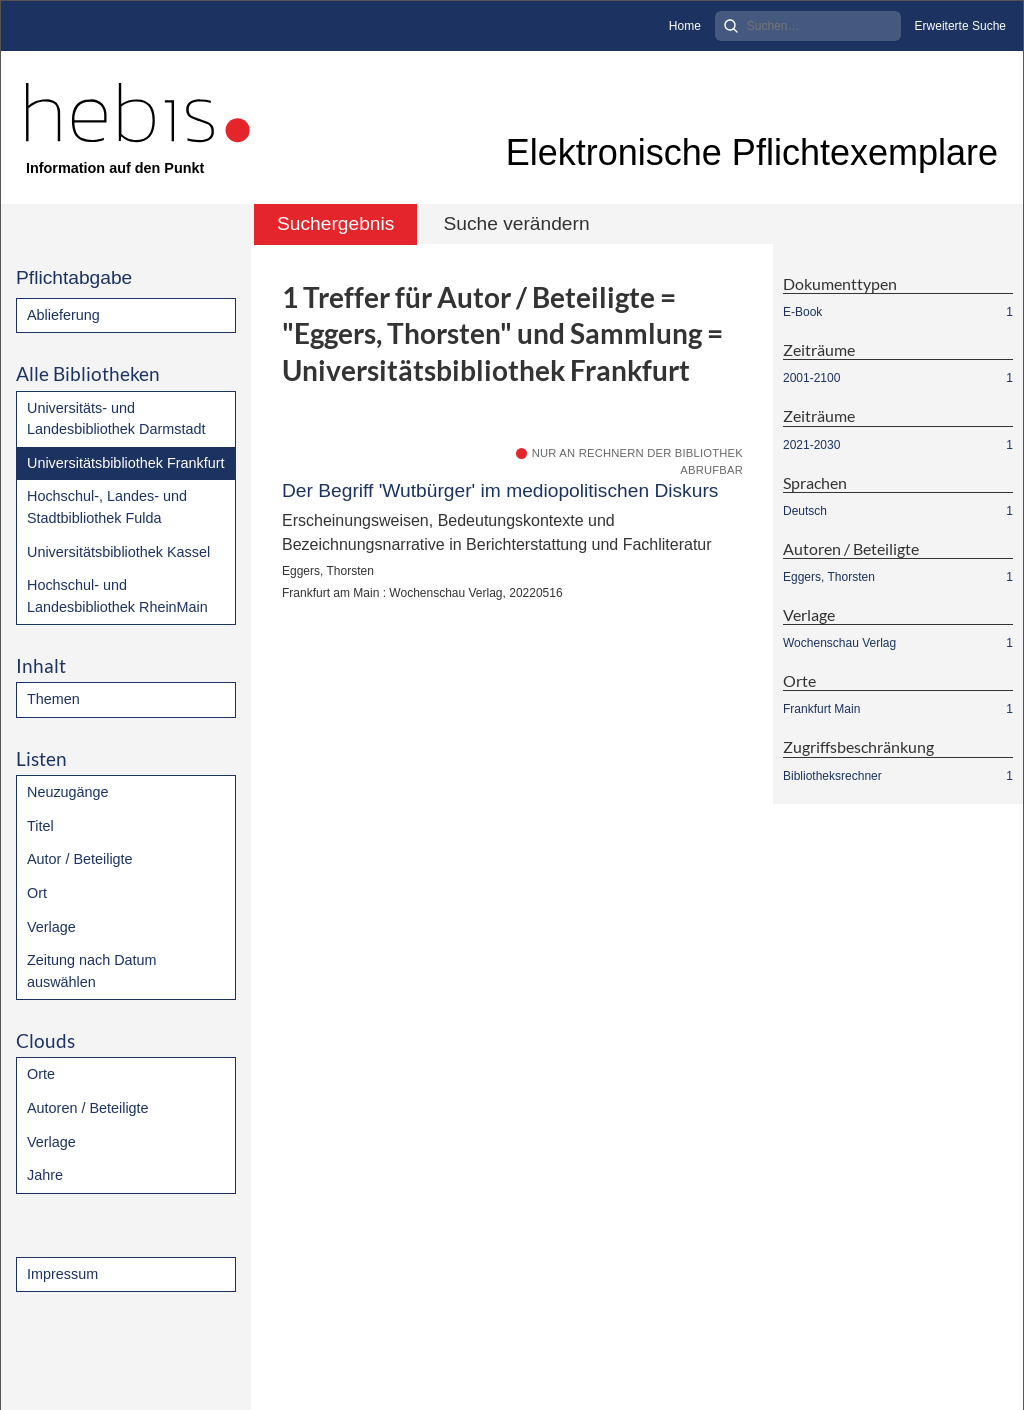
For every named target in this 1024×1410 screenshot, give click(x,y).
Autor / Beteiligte (80, 859)
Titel (40, 826)
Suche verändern (516, 223)
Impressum (62, 1274)
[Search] (808, 26)
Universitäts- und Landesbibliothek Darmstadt (116, 419)
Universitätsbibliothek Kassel (118, 552)
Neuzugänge (68, 792)
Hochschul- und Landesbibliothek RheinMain (117, 596)
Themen (53, 699)
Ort (37, 893)
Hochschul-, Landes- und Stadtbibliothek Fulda (107, 507)
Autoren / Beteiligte (88, 1108)
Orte (41, 1074)
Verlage (51, 927)
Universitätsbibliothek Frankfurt (126, 463)
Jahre (45, 1175)
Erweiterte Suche (960, 26)
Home (685, 26)
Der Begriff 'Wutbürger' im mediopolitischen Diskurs (500, 490)
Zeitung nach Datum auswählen (92, 971)
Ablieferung (63, 315)
